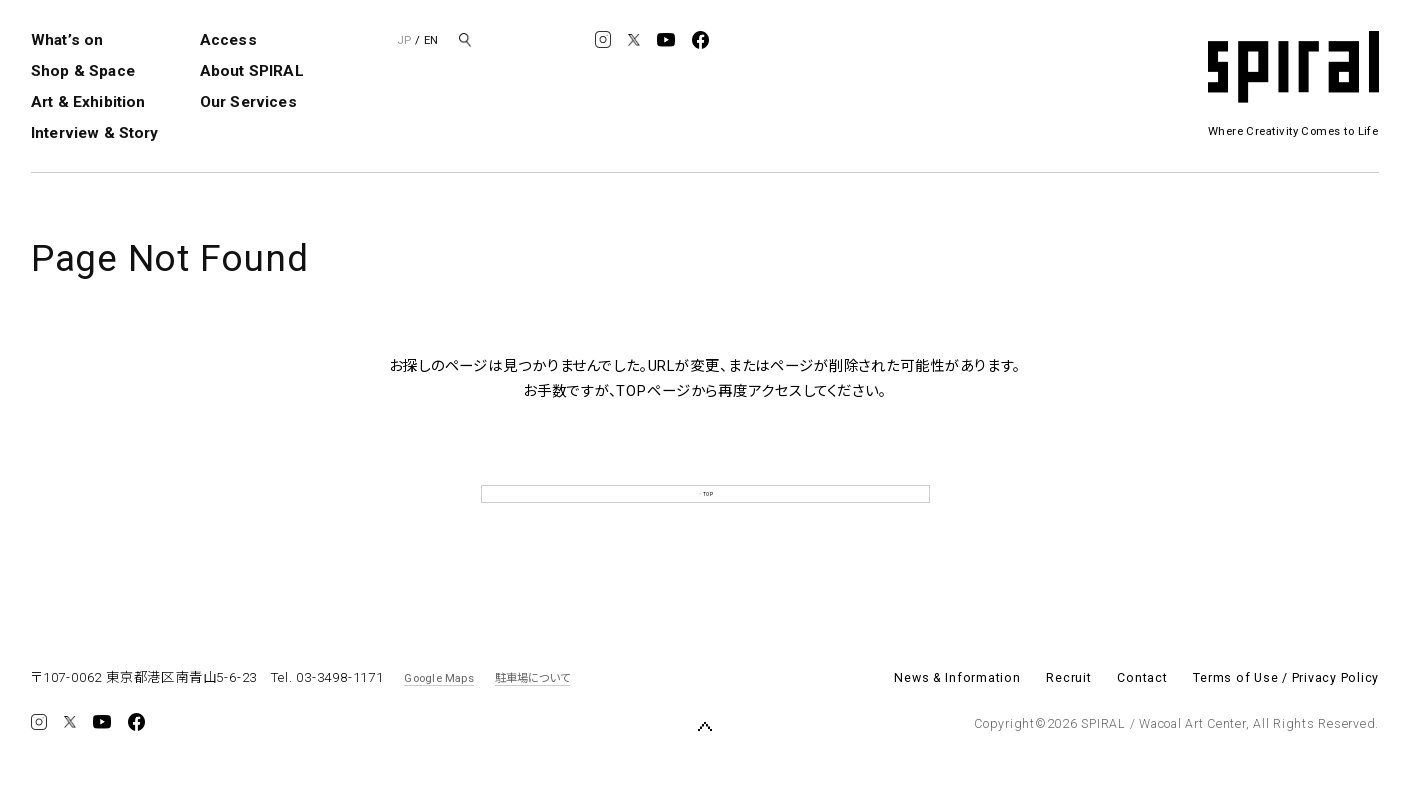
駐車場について (533, 711)
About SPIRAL (252, 71)
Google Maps (439, 711)
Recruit (1068, 712)
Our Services (248, 102)
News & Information (957, 712)
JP (404, 40)
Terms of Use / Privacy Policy (1286, 712)
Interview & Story (95, 133)
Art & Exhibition (88, 102)
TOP (705, 510)
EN (431, 40)
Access (228, 40)
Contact (1142, 712)
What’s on (67, 40)
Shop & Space (83, 71)
